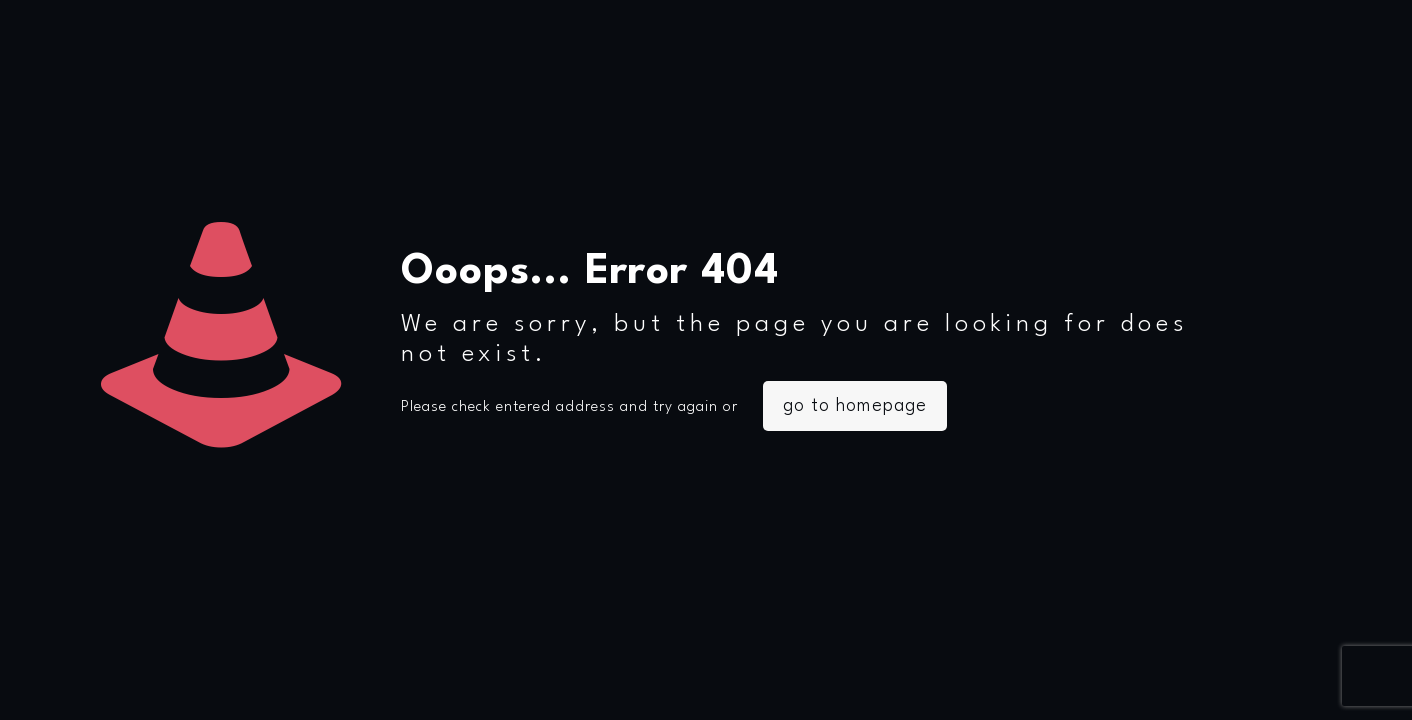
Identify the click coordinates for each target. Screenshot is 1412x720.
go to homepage (855, 406)
